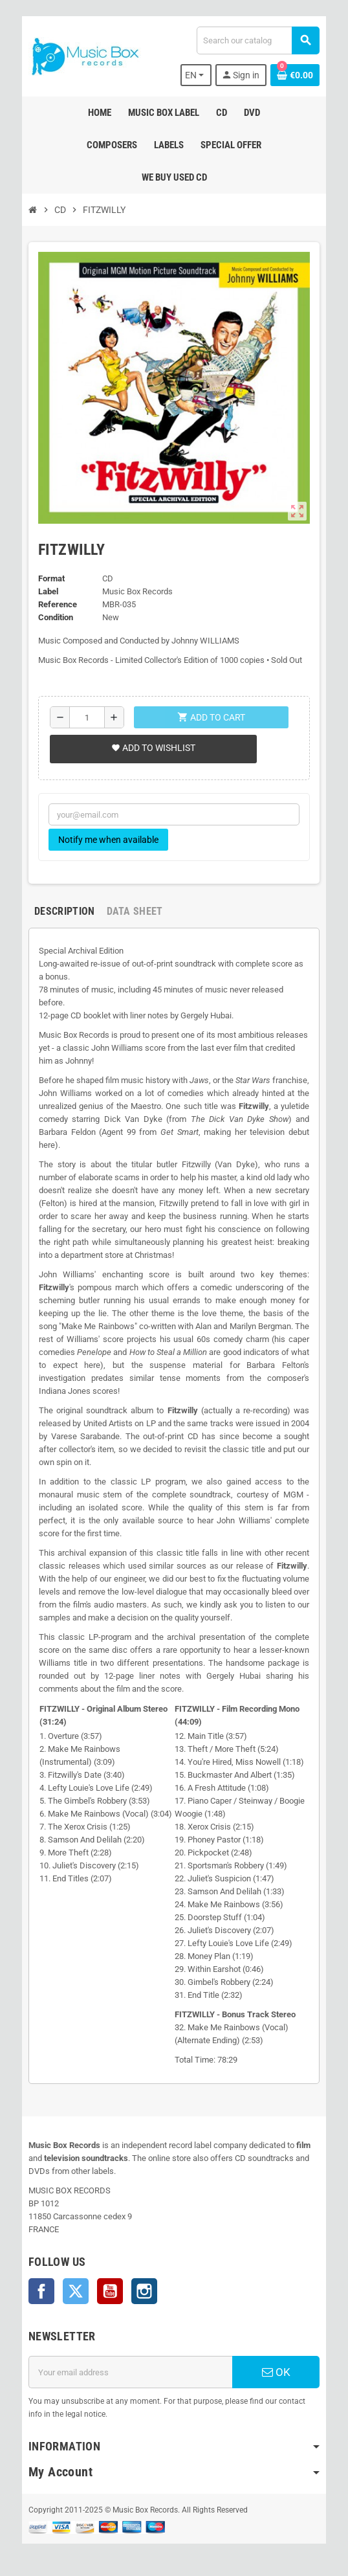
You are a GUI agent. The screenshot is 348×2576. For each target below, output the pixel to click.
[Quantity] (87, 717)
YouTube (110, 2291)
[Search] (258, 40)
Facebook (41, 2291)
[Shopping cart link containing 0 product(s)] (295, 75)
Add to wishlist (153, 748)
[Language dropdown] (196, 75)
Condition (55, 617)
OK (276, 2372)
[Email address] (130, 2372)
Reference (57, 604)
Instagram (144, 2291)
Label (48, 591)
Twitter (76, 2291)
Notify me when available (108, 839)
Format (51, 578)
